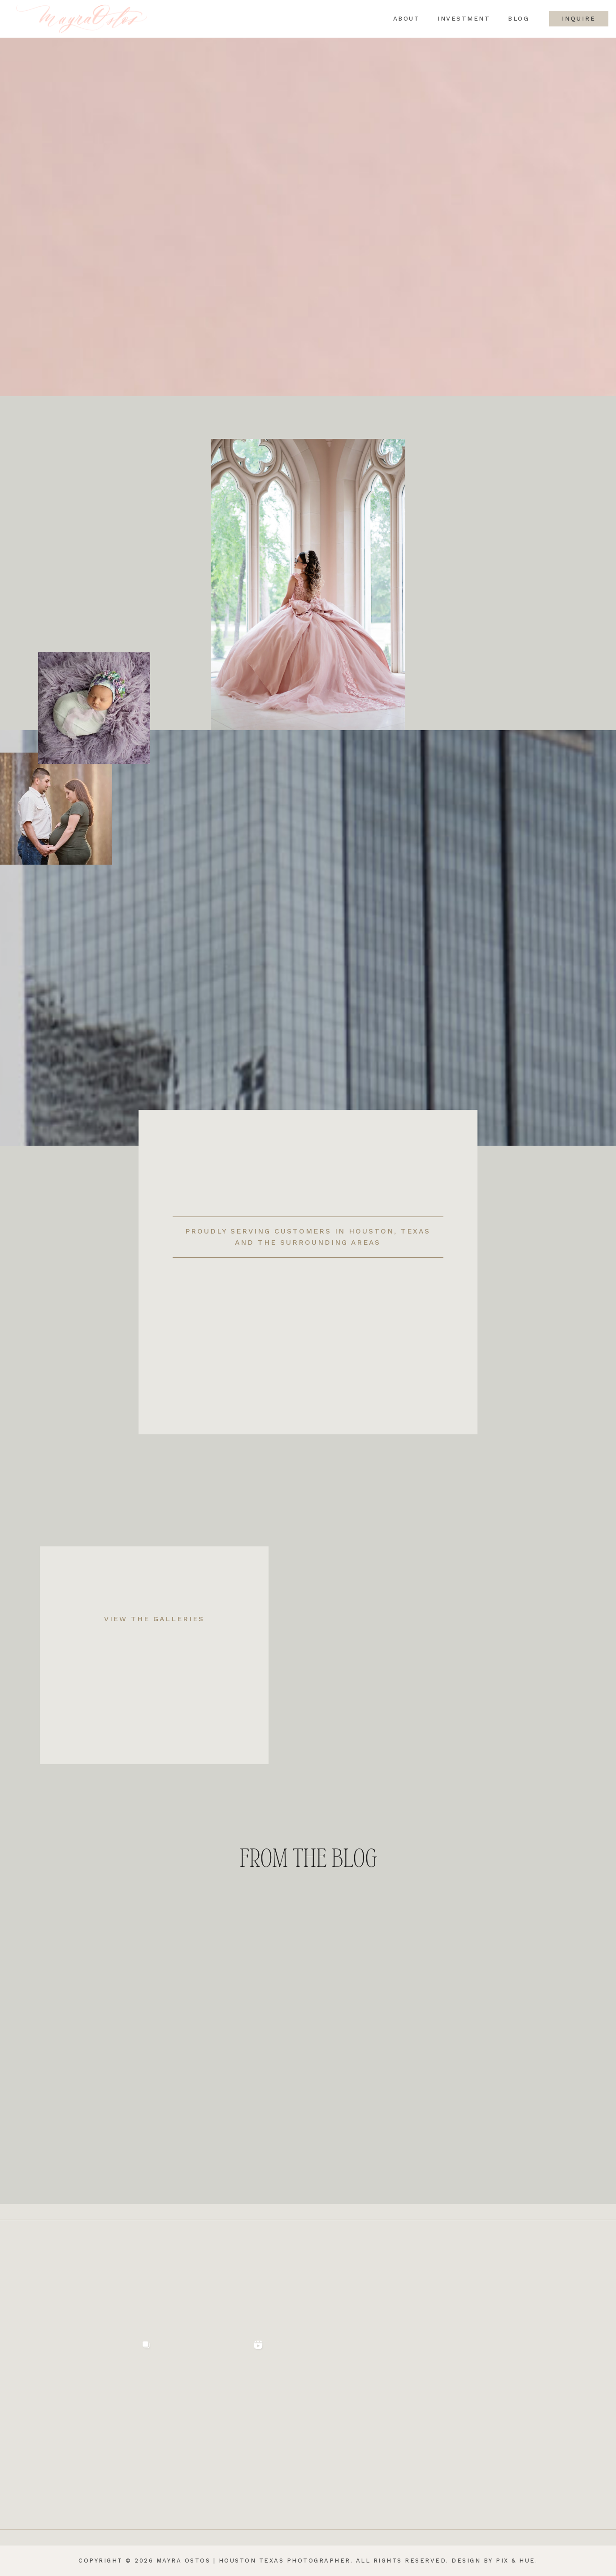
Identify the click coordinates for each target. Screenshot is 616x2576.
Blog (514, 19)
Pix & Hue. (517, 2560)
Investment (459, 19)
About (401, 19)
